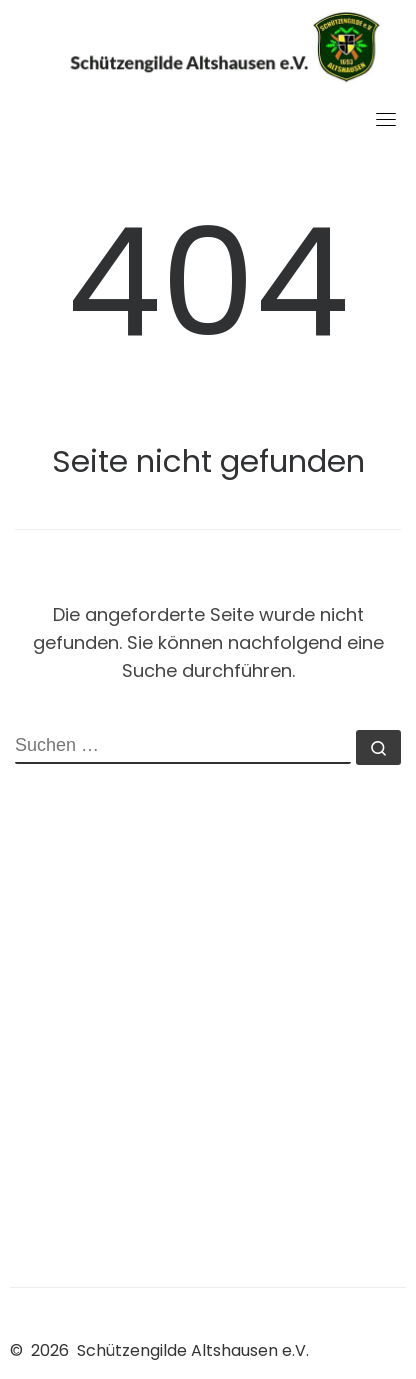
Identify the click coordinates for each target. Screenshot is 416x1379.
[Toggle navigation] (386, 119)
